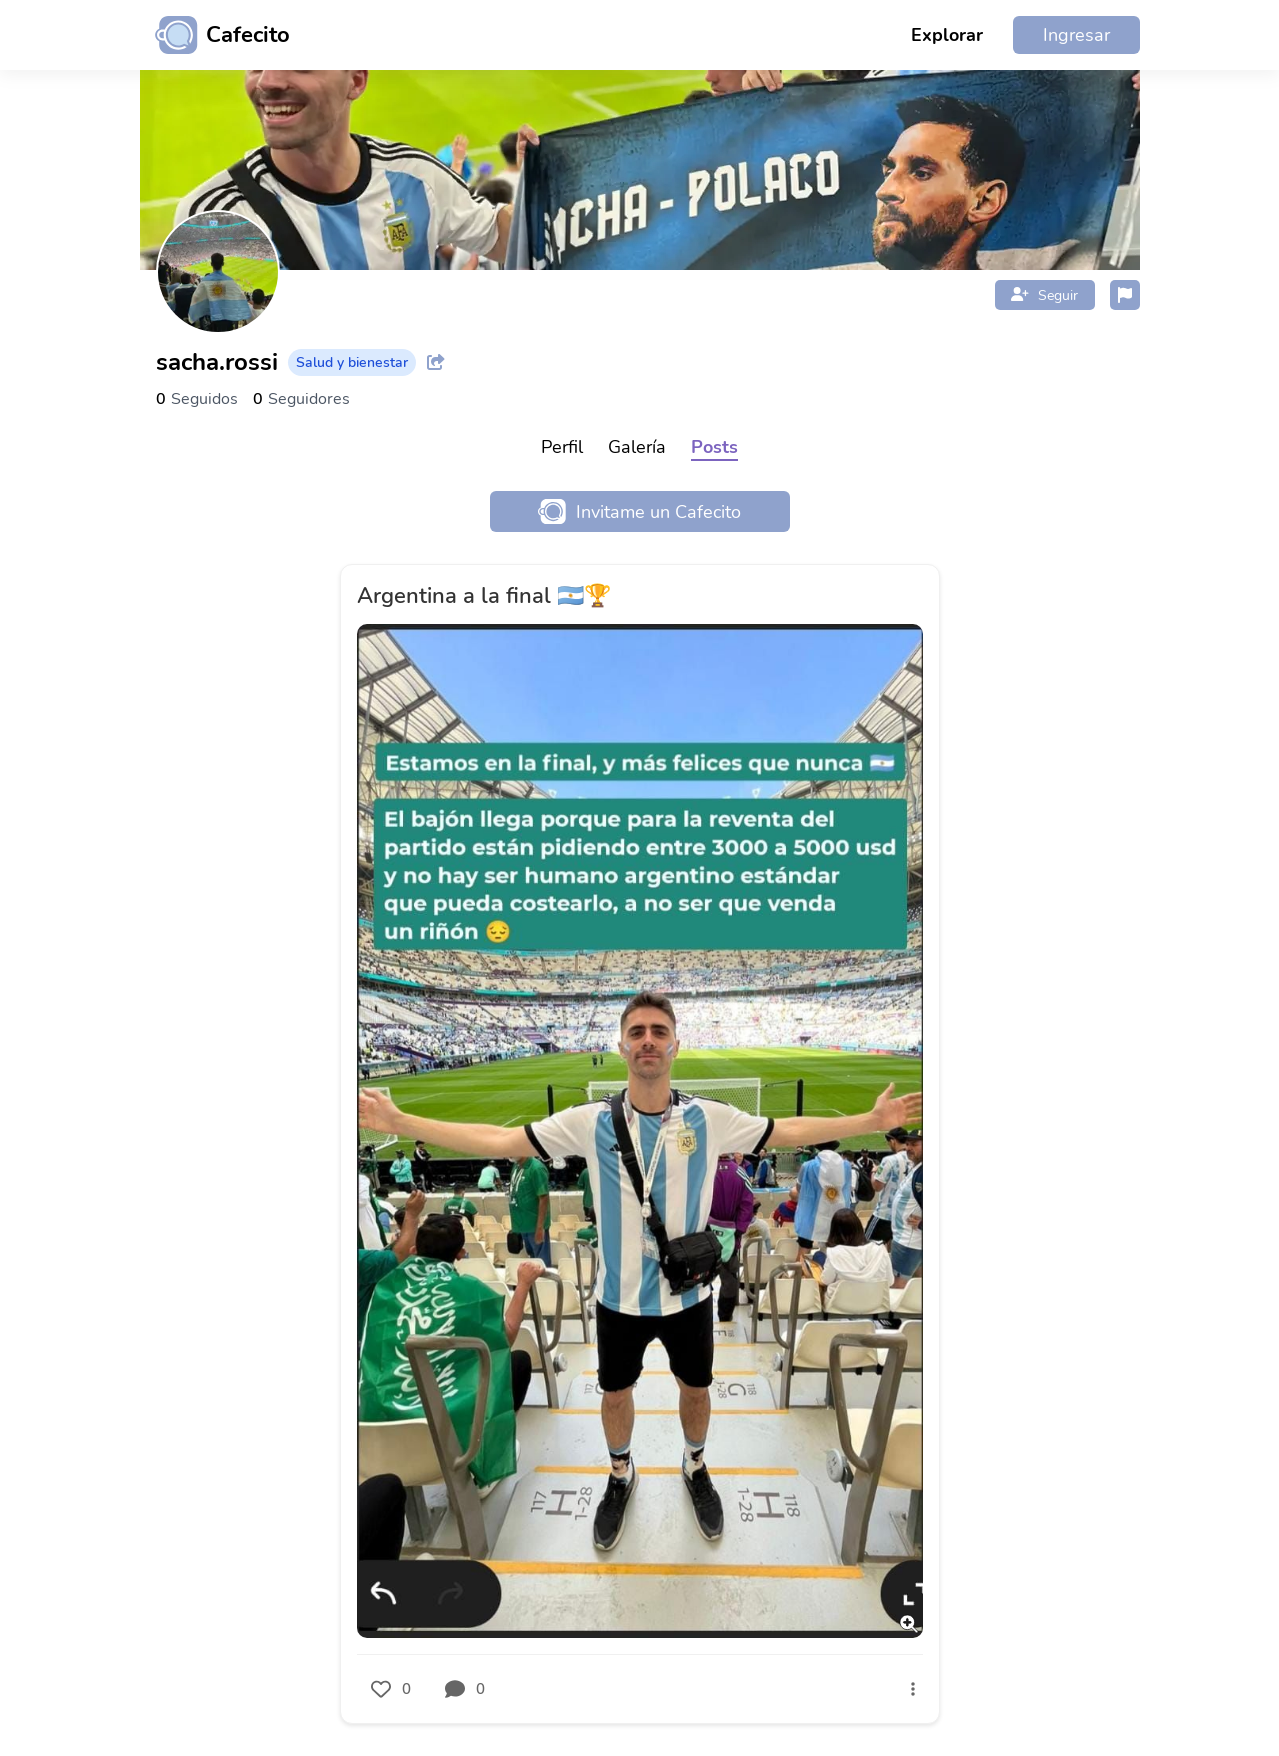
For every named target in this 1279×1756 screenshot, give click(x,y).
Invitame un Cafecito (639, 511)
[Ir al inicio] (215, 35)
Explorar (947, 35)
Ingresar (1076, 35)
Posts (714, 447)
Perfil (562, 447)
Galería (637, 447)
